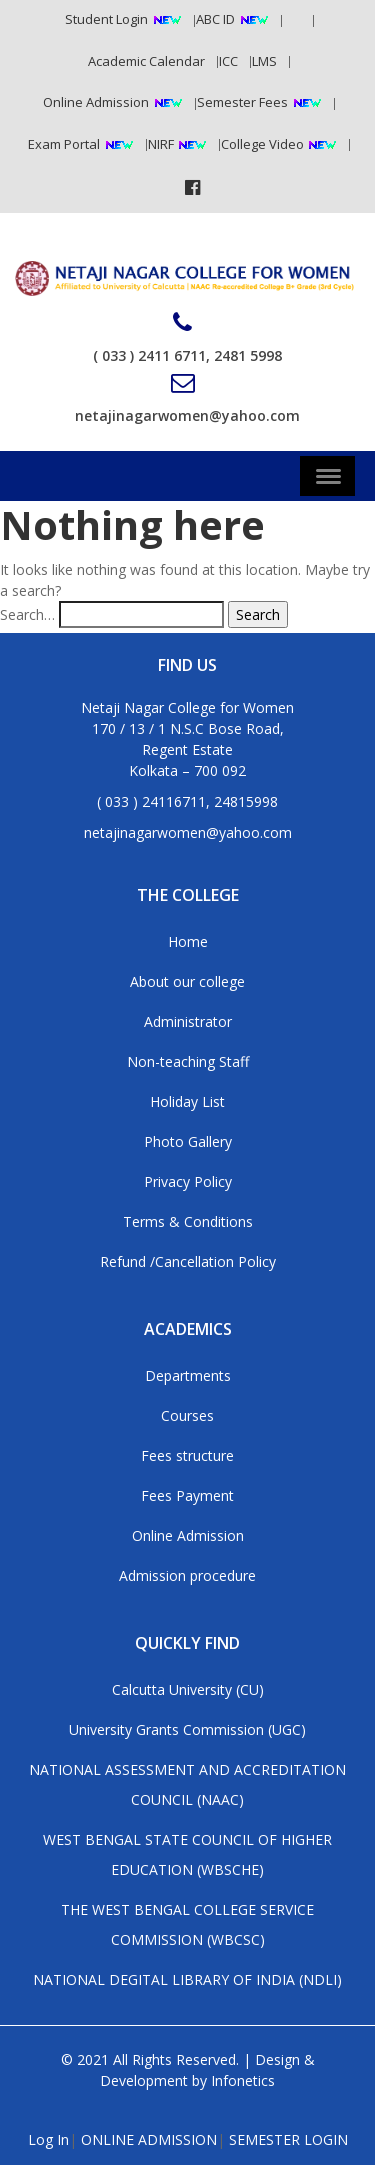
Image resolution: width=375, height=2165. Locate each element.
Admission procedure (187, 1575)
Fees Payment (187, 1495)
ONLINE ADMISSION (149, 2139)
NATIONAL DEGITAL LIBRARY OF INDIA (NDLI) (187, 1979)
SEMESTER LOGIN (288, 2139)
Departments (188, 1375)
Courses (187, 1415)
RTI (292, 19)
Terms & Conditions (188, 1221)
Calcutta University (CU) (188, 1689)
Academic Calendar (146, 61)
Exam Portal (64, 144)
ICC (228, 61)
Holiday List (187, 1101)
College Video (264, 144)
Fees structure (187, 1455)
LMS (264, 61)
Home (188, 941)
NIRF (162, 144)
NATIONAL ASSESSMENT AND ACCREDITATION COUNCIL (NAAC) (187, 1784)
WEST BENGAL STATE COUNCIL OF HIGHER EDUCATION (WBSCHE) (187, 1854)
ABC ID (215, 19)
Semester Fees (242, 102)
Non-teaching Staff (188, 1061)
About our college (187, 981)
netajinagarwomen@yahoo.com (187, 398)
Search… (27, 614)
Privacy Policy (188, 1181)
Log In (48, 2139)
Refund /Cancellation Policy (188, 1261)
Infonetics (243, 2080)
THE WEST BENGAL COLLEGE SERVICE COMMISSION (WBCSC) (187, 1924)
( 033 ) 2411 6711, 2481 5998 (187, 338)
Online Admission (96, 102)
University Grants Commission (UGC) (187, 1729)
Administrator (188, 1021)
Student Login (106, 19)
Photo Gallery (188, 1141)
